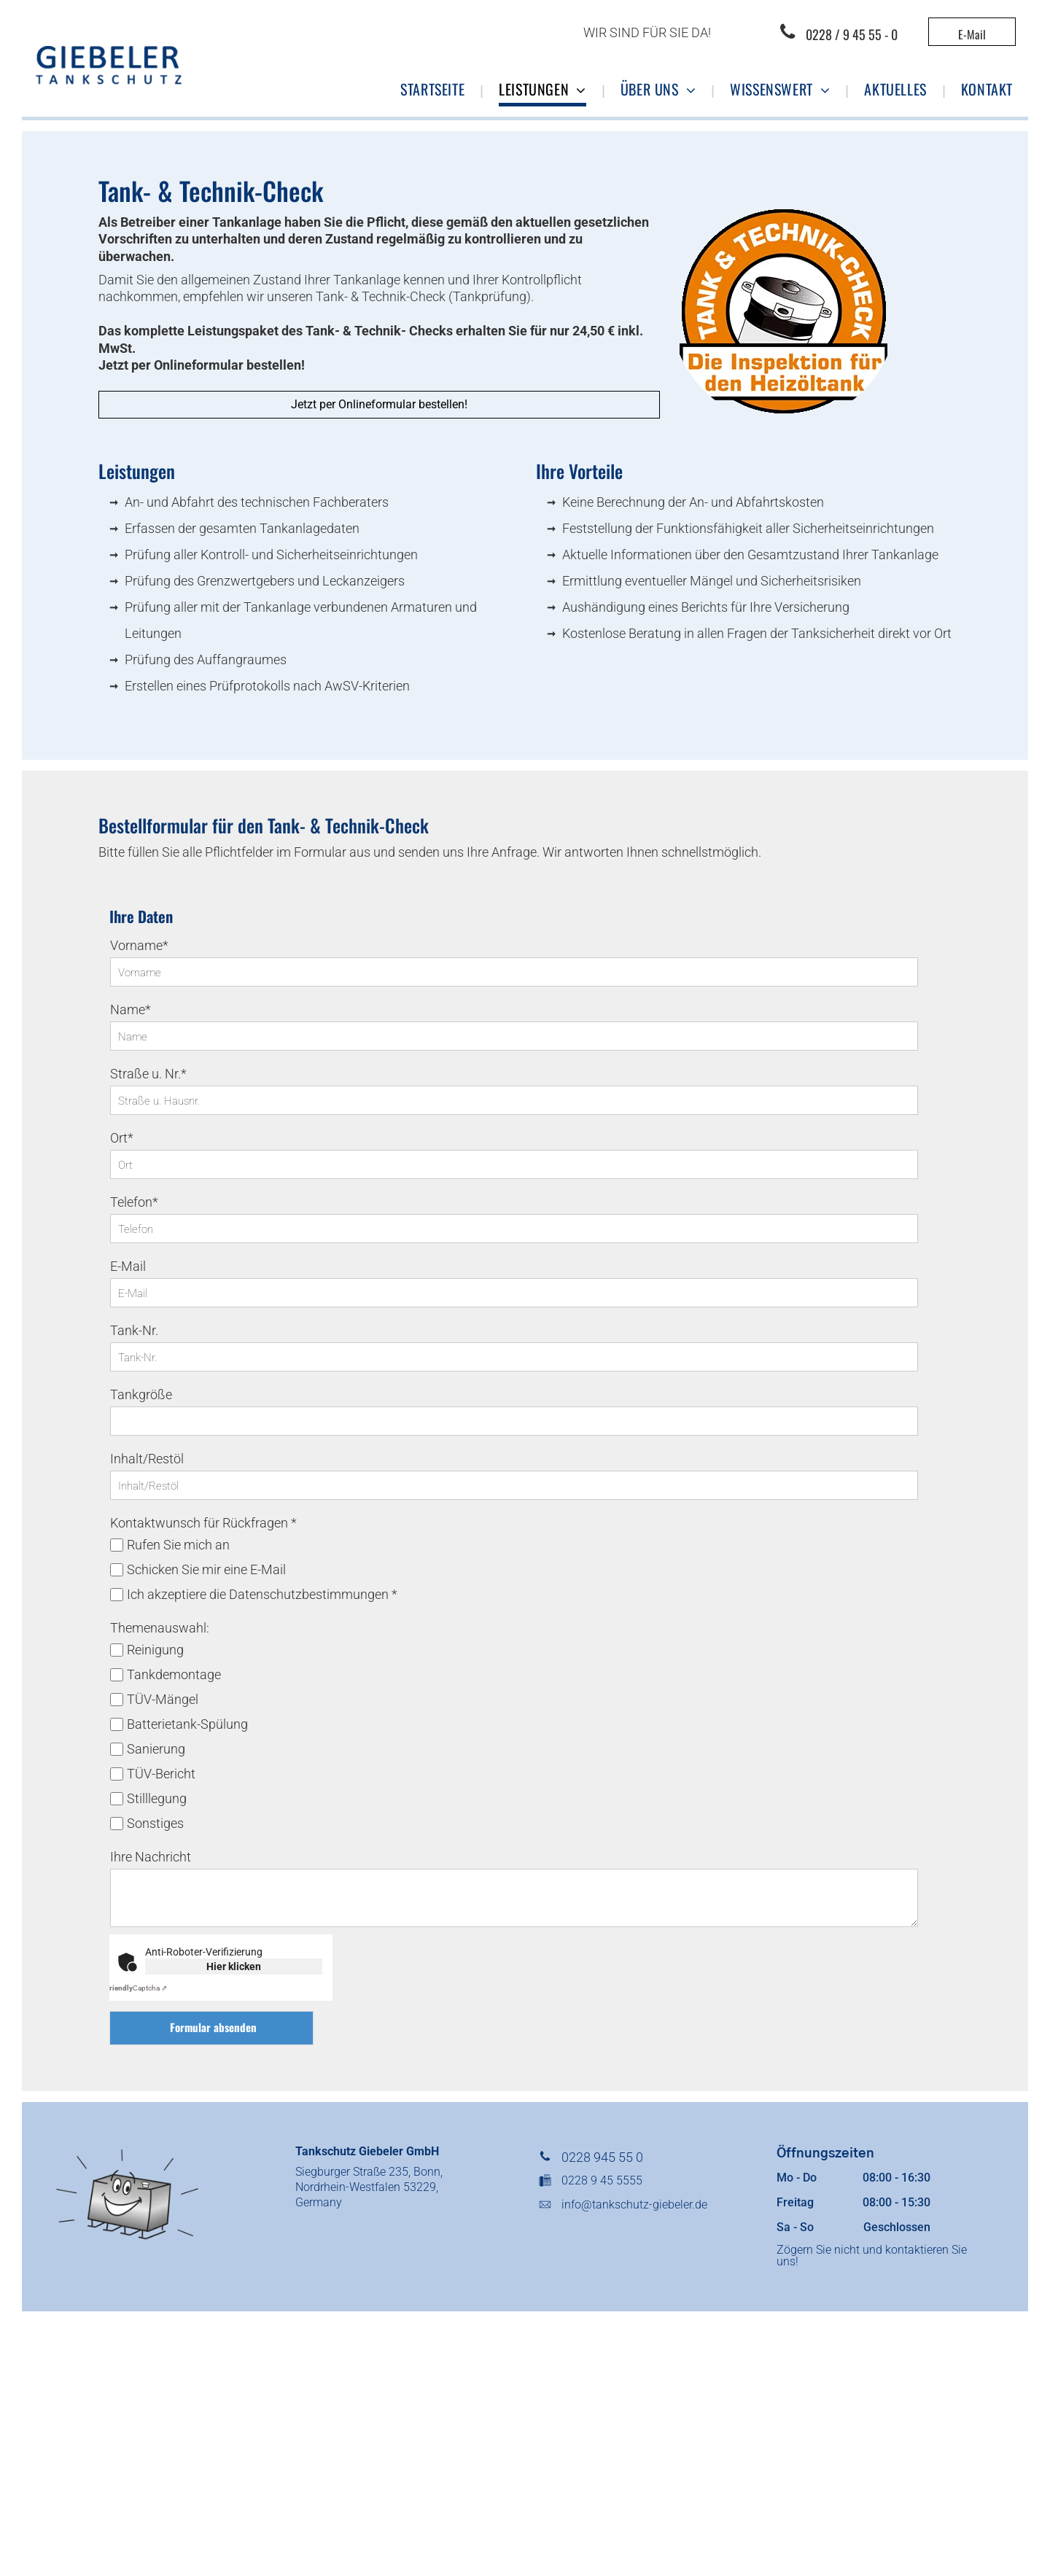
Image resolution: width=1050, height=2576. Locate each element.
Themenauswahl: (159, 1627)
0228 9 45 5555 (601, 2180)
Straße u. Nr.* (148, 1073)
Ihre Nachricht (150, 1856)
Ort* (121, 1137)
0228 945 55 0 (602, 2157)
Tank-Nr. (134, 1330)
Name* (130, 1009)
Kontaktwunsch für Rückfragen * (203, 1522)
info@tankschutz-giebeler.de (634, 2204)
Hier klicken (233, 1966)
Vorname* (139, 945)
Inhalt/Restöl (147, 1458)
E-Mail (128, 1266)
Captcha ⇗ (136, 1988)
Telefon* (134, 1202)
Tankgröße (141, 1394)
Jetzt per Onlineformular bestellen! (201, 365)
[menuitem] (434, 90)
